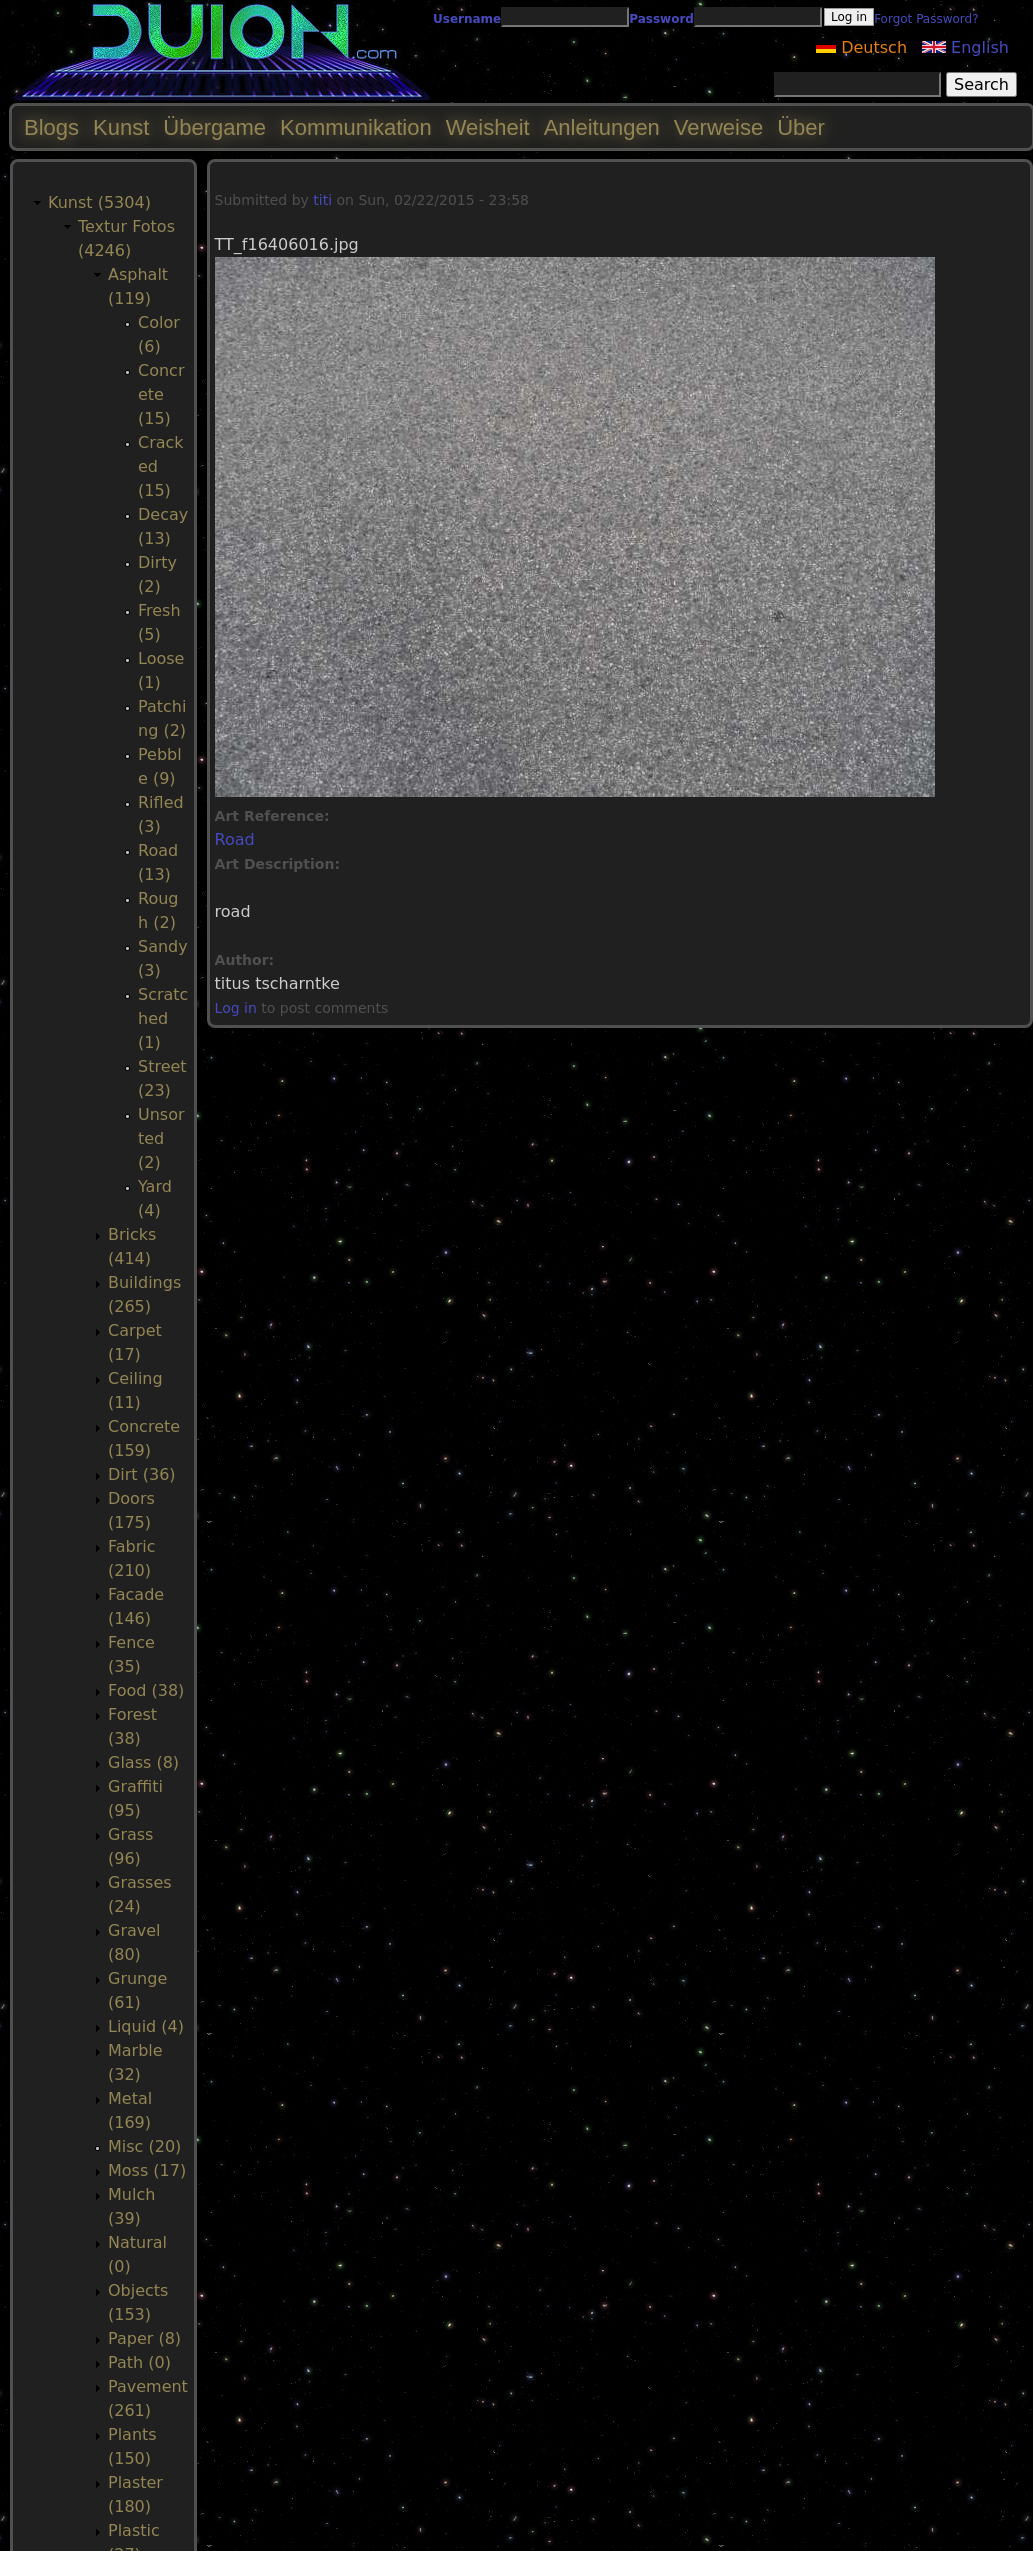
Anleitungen (602, 127)
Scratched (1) (163, 1018)
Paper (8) (144, 2338)
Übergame (214, 127)
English (965, 47)
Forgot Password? (926, 19)
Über (801, 127)
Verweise (718, 127)
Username (467, 19)
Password (661, 19)
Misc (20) (144, 2146)
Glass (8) (143, 1762)
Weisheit (488, 127)
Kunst (121, 127)
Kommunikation (356, 127)
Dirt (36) (142, 1474)
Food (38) (146, 1690)
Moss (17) (147, 2170)
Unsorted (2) (161, 1138)
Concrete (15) (161, 394)
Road (235, 839)
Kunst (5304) (99, 202)
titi (322, 200)
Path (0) (139, 2362)
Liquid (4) (146, 2026)
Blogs (51, 127)
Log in (236, 1008)
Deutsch (861, 47)
